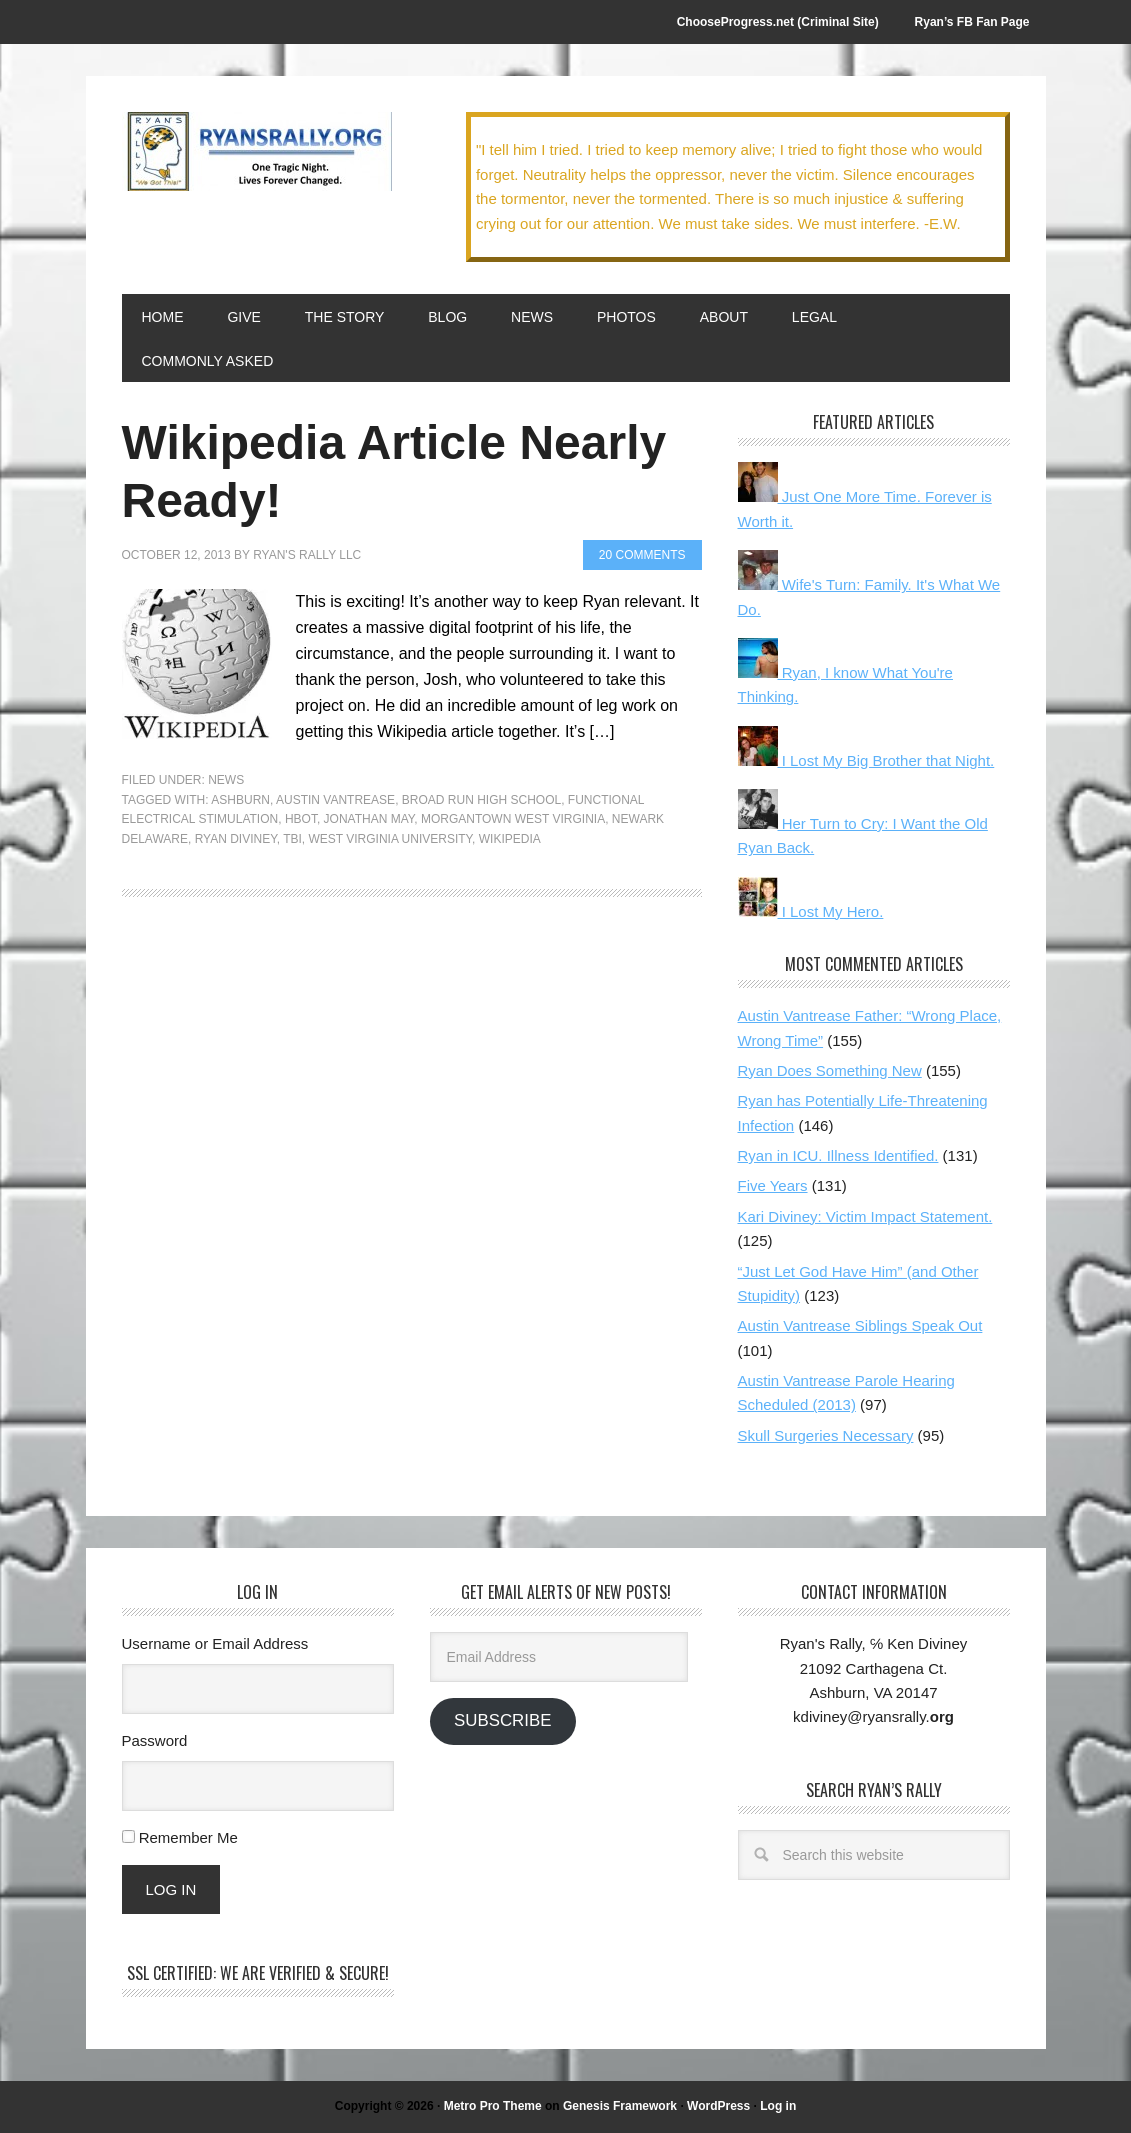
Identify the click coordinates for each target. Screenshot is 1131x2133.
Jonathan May (369, 819)
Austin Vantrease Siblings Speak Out (860, 1325)
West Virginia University (390, 839)
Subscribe (502, 1720)
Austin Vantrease (335, 800)
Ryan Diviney (236, 839)
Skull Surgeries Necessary (826, 1435)
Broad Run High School (481, 800)
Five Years (773, 1185)
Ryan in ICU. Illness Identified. (838, 1155)
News (226, 780)
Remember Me (188, 1837)
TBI (292, 839)
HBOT (301, 819)
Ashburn (240, 800)
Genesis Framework (620, 2106)
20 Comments (642, 555)
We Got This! (257, 152)
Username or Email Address (215, 1643)
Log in (778, 2106)
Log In (171, 1889)
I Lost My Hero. (811, 911)
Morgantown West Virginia (513, 819)
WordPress (718, 2106)
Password (155, 1740)
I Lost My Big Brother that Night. (866, 760)
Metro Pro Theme (493, 2106)
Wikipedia (510, 839)
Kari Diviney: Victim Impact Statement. (865, 1216)
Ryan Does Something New (830, 1070)
